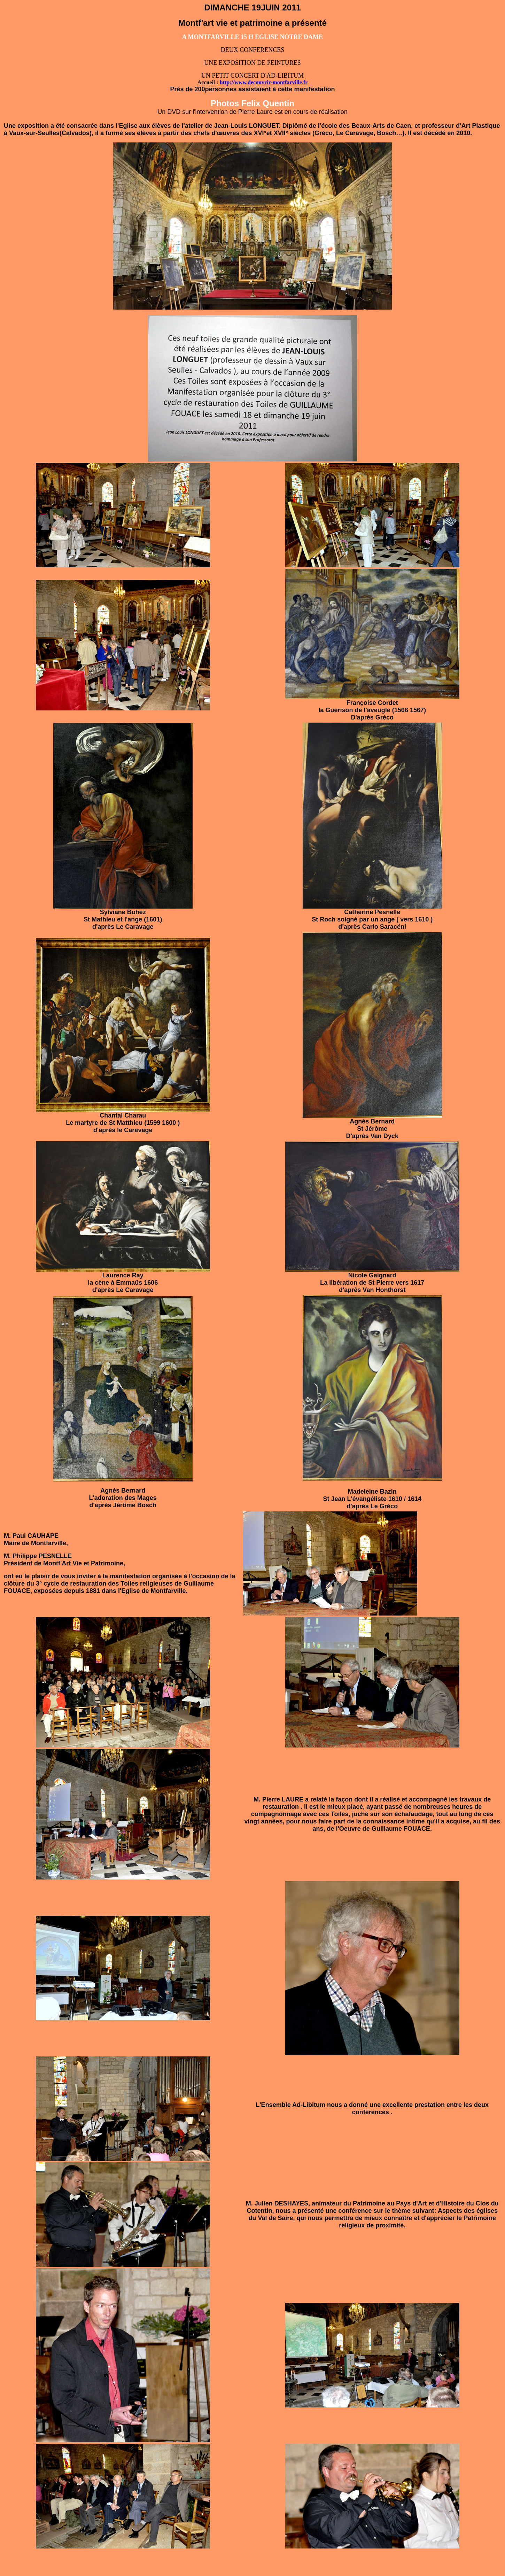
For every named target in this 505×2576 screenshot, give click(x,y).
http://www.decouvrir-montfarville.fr (264, 82)
